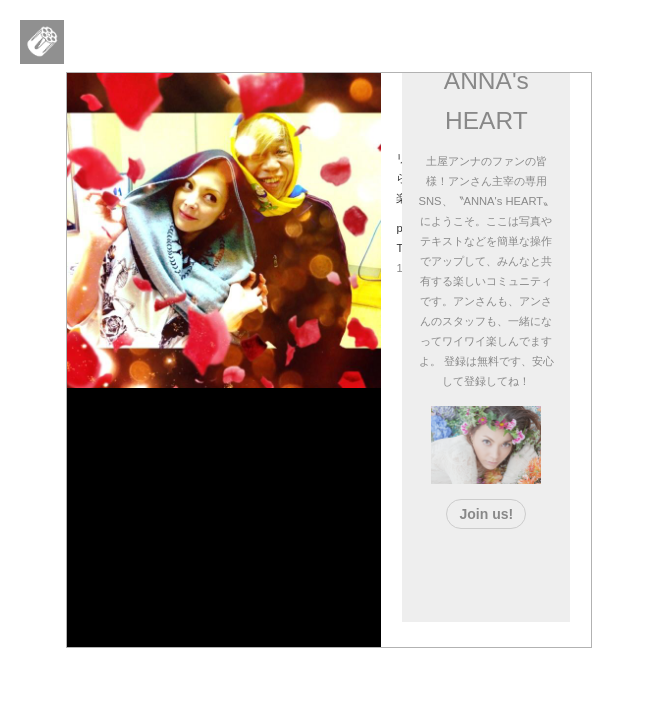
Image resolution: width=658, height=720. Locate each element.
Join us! (486, 514)
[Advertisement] (534, 571)
